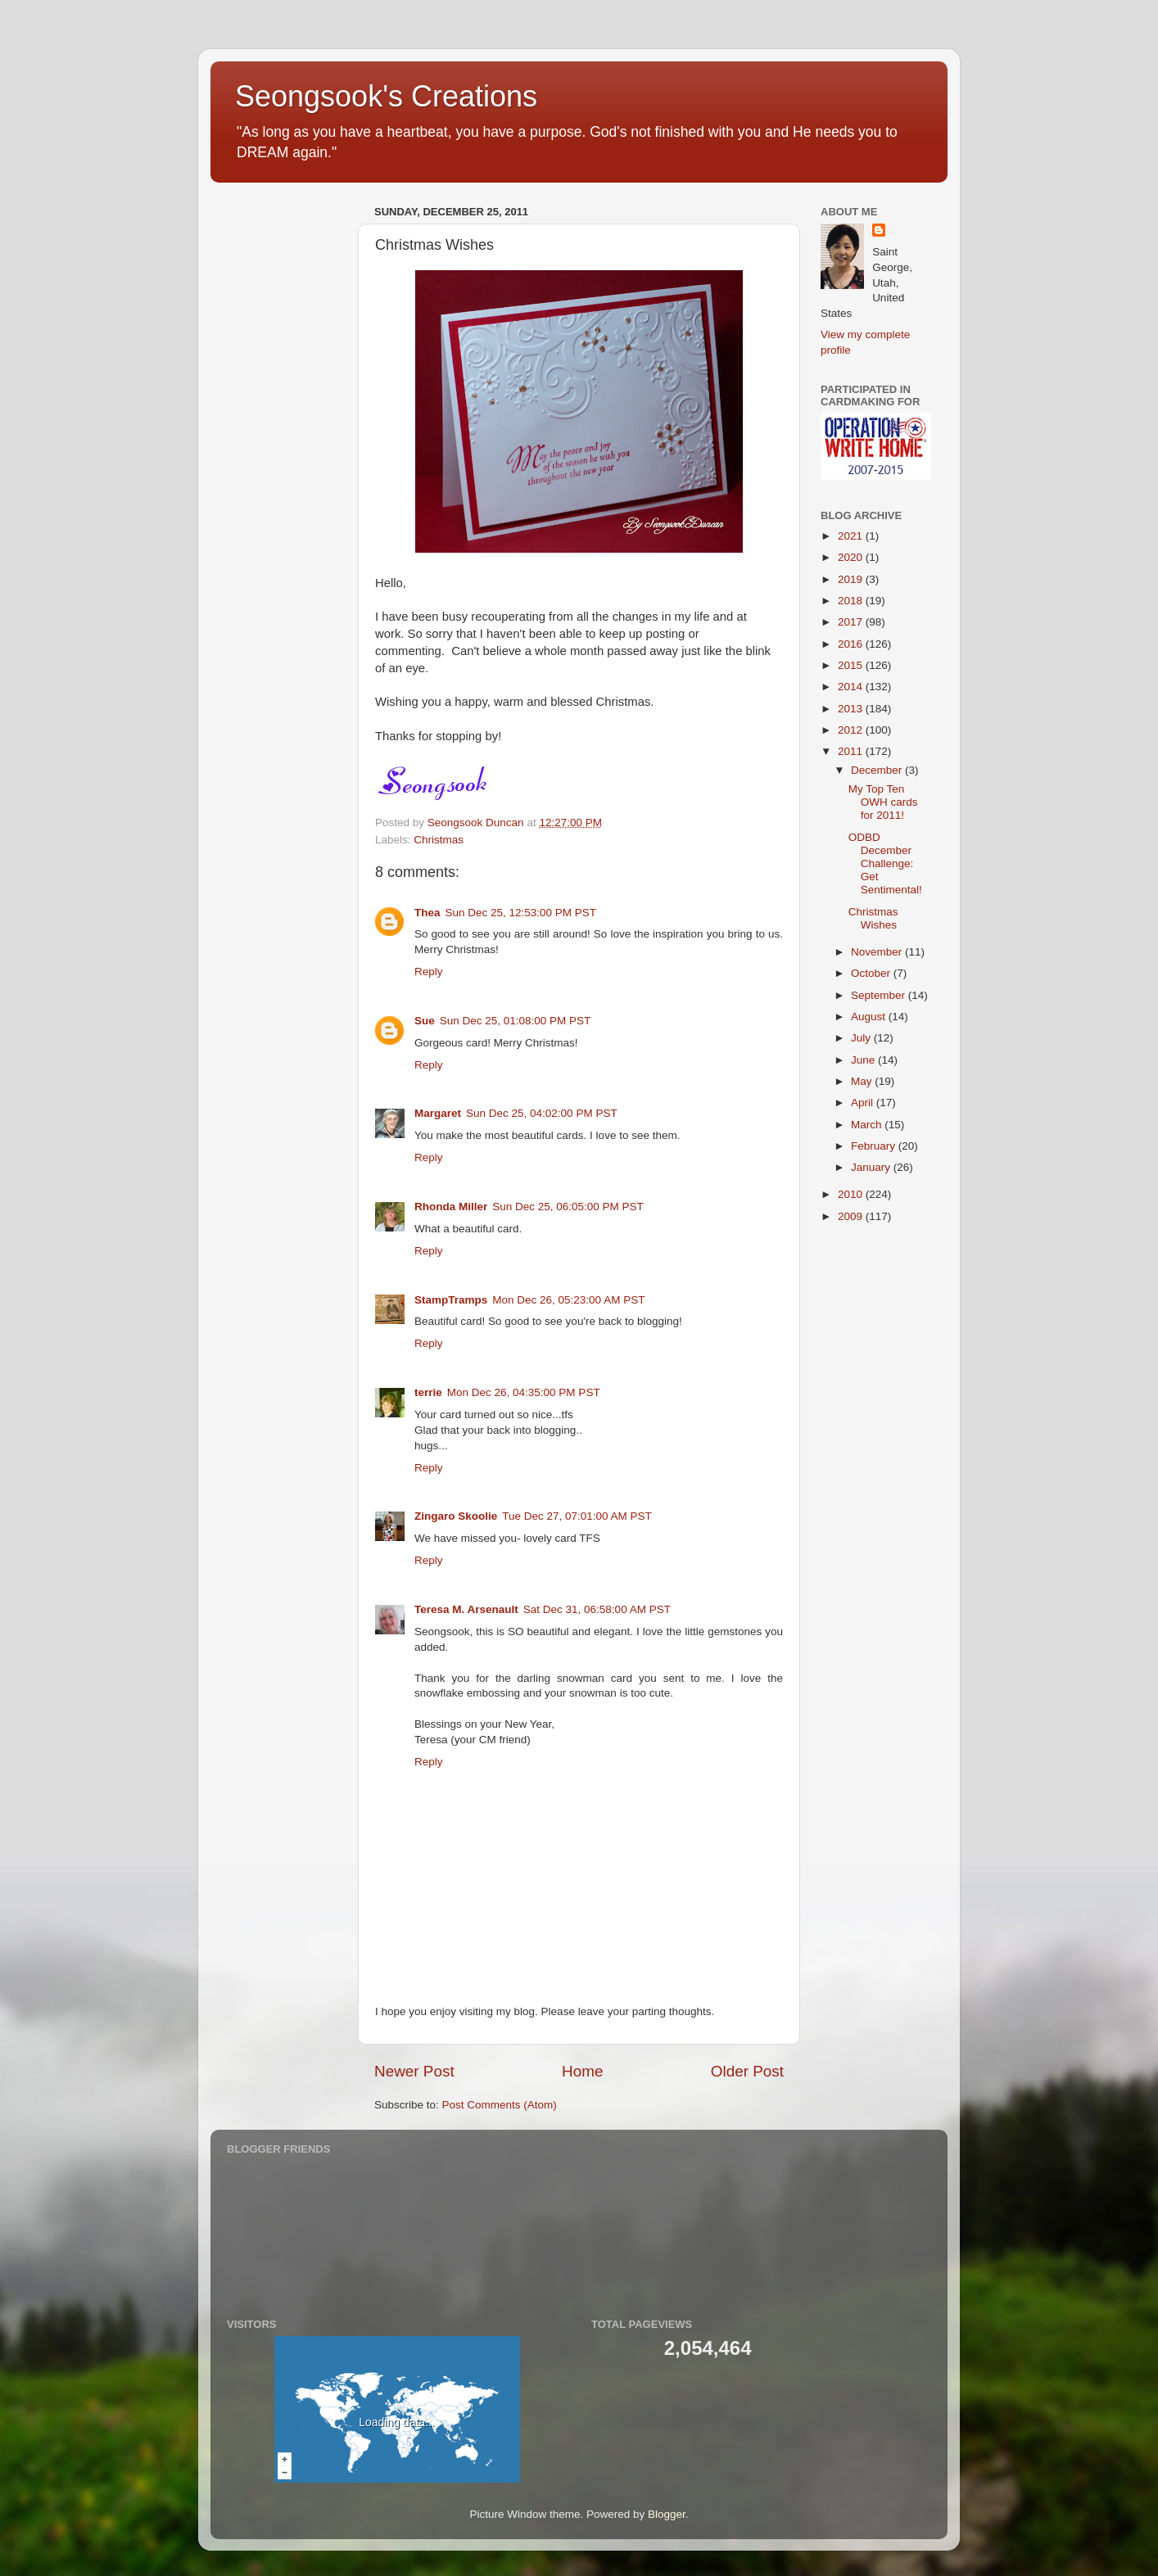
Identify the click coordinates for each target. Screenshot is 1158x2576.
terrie (428, 1392)
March (867, 1125)
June (864, 1060)
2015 (852, 665)
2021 (852, 536)
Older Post (747, 2071)
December (878, 770)
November (878, 952)
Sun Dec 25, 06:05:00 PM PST (568, 1206)
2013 (852, 709)
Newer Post (414, 2071)
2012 (852, 730)
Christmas (439, 840)
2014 (852, 686)
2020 (852, 557)
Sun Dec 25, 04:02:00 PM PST (541, 1113)
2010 (852, 1194)
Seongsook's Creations (386, 96)
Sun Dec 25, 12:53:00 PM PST (521, 912)
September (879, 995)
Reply (428, 971)
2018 (852, 600)
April (863, 1102)
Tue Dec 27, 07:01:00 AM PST (577, 1516)
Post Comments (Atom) (499, 2105)
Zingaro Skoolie (455, 1516)
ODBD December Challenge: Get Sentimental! (885, 864)
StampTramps (450, 1300)
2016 (852, 644)
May (863, 1081)
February (874, 1146)
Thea (427, 912)
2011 (852, 751)
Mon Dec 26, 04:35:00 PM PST (523, 1392)
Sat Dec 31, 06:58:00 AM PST (597, 1609)
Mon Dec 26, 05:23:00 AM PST (568, 1300)
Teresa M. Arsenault (466, 1609)
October (872, 973)
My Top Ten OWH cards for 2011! (883, 802)
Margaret (437, 1113)
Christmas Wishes (873, 918)
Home (582, 2071)
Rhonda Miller (450, 1206)
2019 (852, 579)
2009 (852, 1216)
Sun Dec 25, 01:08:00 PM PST (515, 1021)
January (872, 1167)
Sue (424, 1021)
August (870, 1016)
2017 (852, 622)
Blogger (666, 2514)
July (862, 1038)
